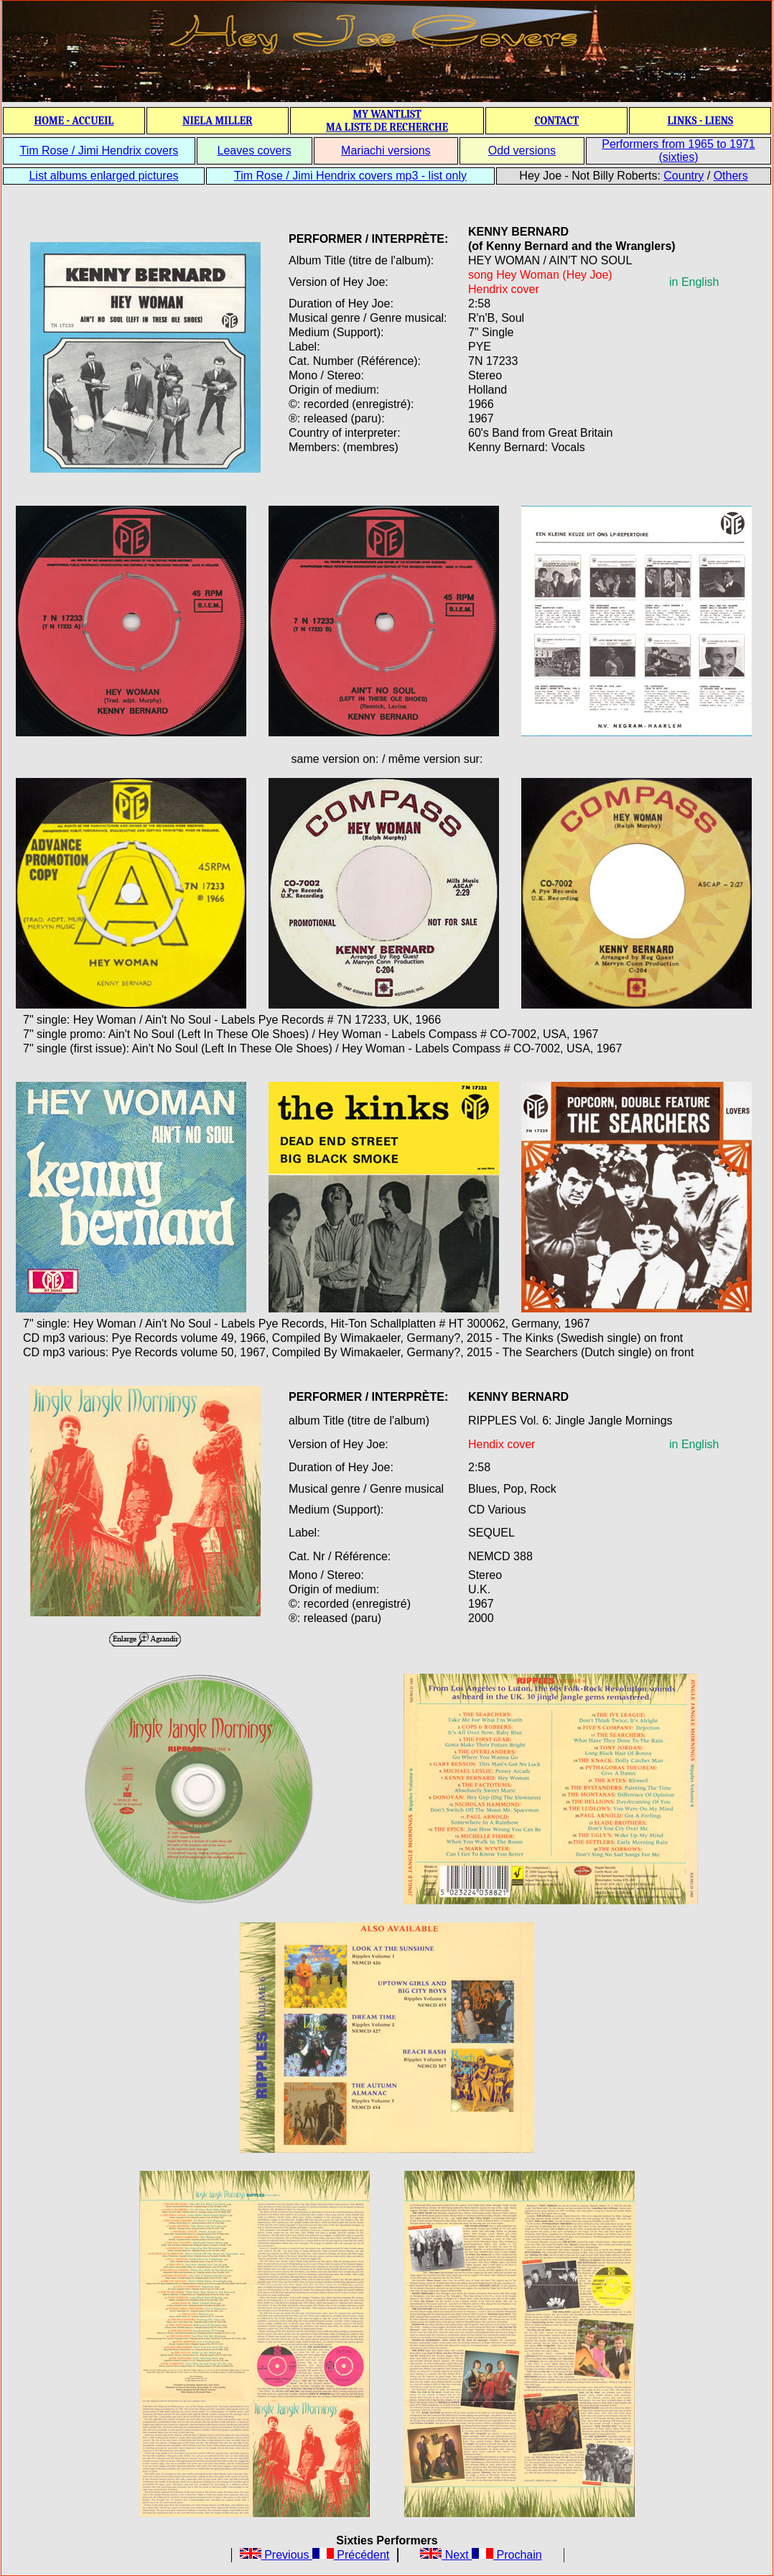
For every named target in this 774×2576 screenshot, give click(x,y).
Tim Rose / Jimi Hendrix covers (98, 150)
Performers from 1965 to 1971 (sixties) (678, 150)
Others (731, 176)
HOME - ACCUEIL (74, 120)
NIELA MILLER (217, 120)
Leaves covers (255, 150)
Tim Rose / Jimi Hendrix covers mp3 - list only (350, 176)
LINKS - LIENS (700, 120)
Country (683, 176)
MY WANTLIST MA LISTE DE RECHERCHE (387, 121)
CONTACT (556, 120)
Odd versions (522, 150)
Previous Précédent (315, 2555)
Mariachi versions (385, 150)
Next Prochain (480, 2555)
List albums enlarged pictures (103, 176)
